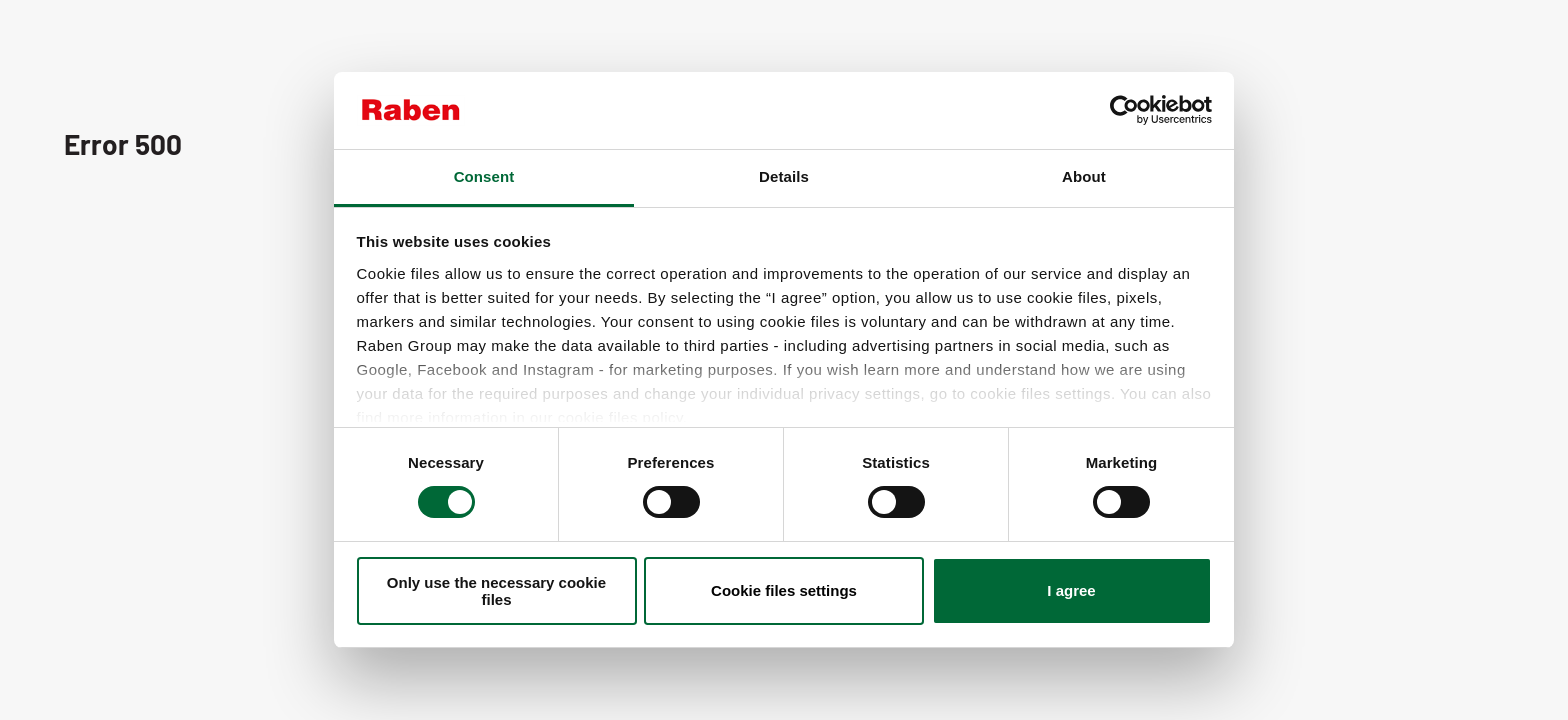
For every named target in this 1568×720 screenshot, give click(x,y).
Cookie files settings (784, 590)
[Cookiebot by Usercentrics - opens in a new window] (1124, 110)
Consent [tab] (484, 176)
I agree (1071, 590)
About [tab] (1084, 176)
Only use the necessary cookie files (496, 591)
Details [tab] (784, 176)
